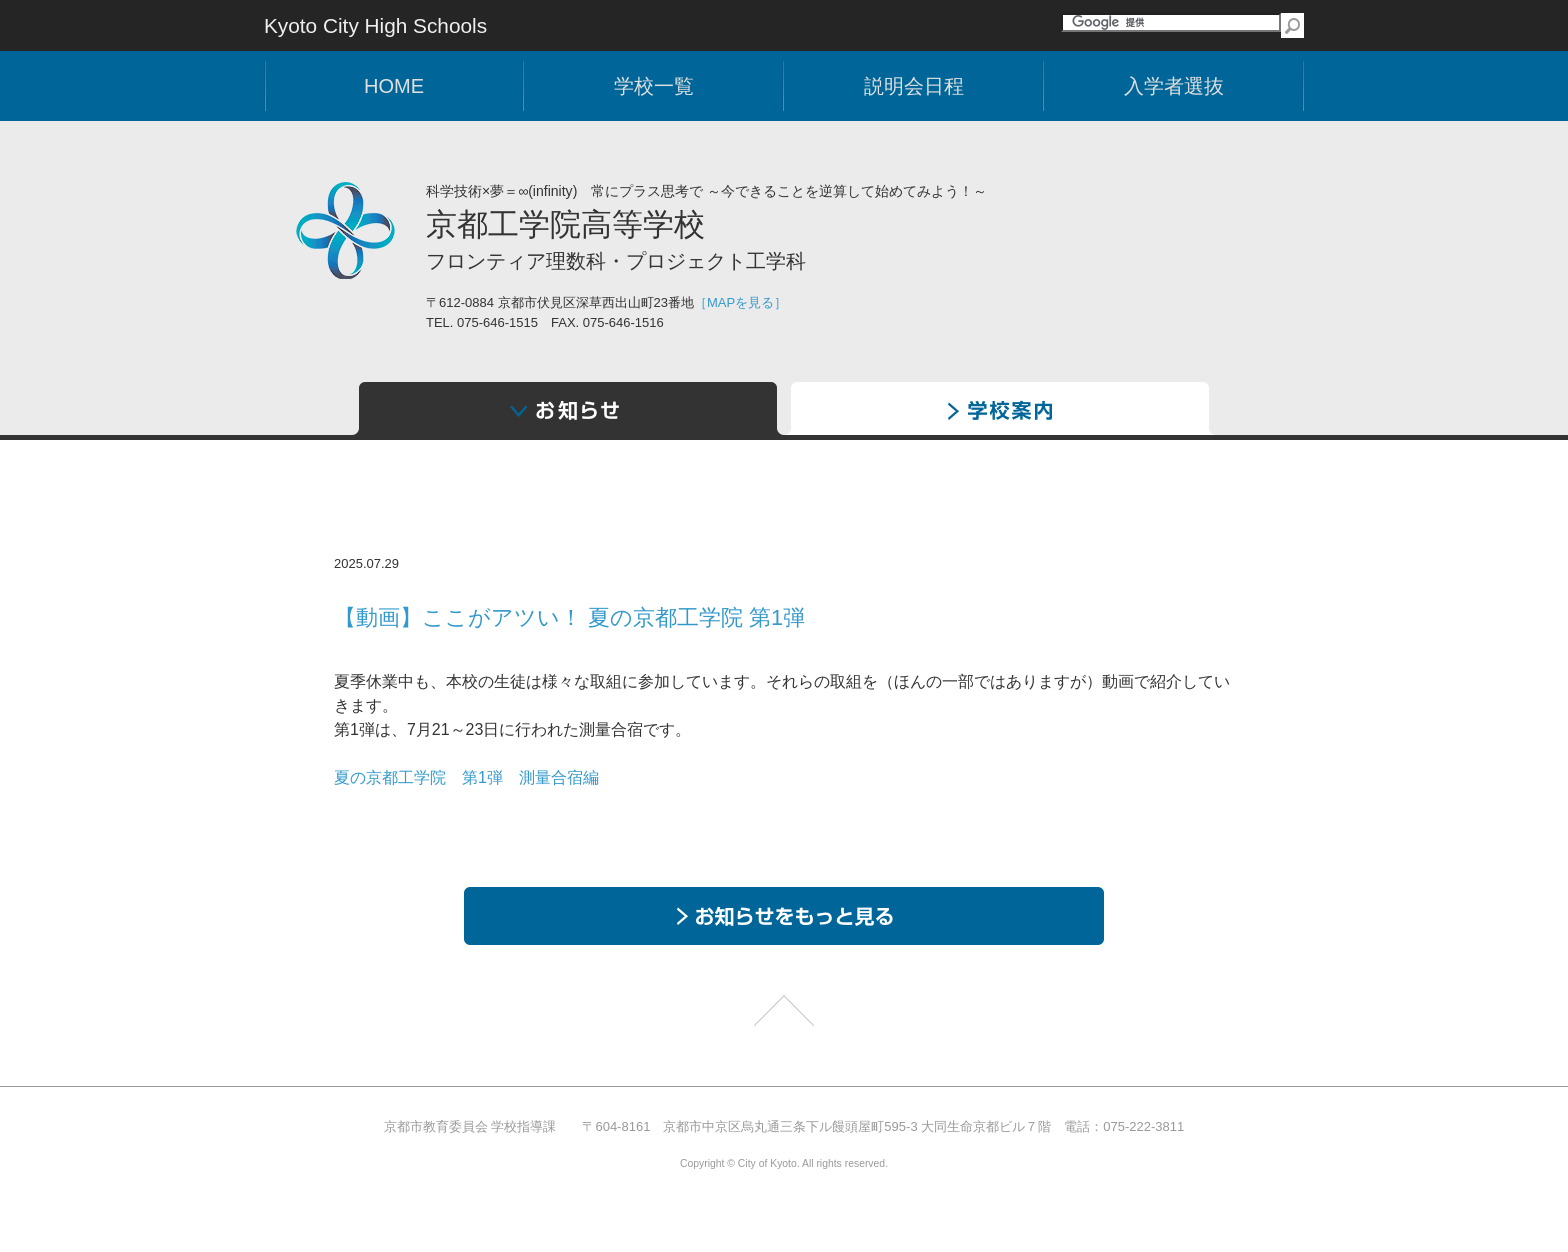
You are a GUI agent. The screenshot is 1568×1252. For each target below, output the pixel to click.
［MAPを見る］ (740, 302)
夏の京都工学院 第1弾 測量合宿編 (466, 777)
